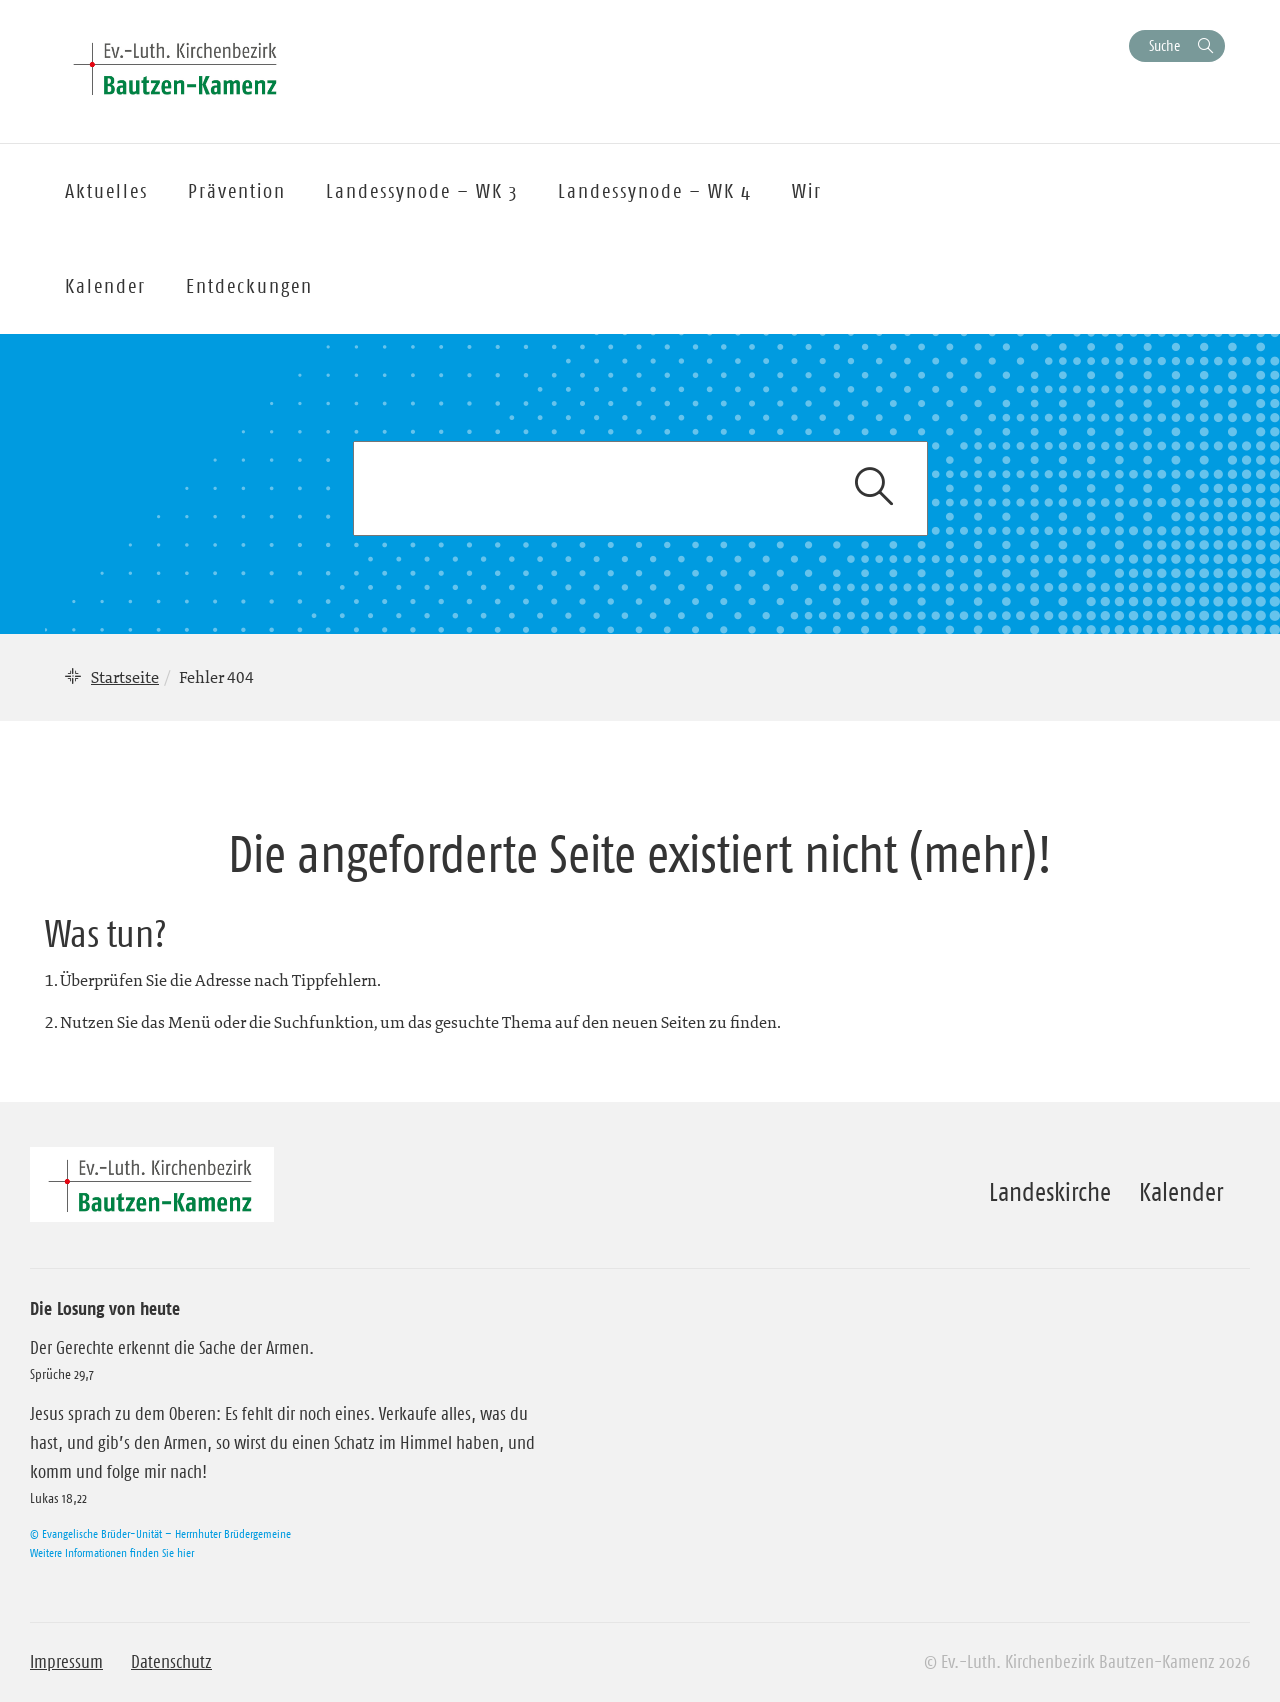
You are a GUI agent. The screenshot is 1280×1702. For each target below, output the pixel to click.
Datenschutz (171, 1662)
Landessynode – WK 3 (422, 191)
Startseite (125, 677)
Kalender (1181, 1192)
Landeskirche (1050, 1192)
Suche (1164, 45)
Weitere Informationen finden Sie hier (112, 1552)
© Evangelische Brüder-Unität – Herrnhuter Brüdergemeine (160, 1533)
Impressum (66, 1662)
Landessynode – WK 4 (655, 191)
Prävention (237, 191)
